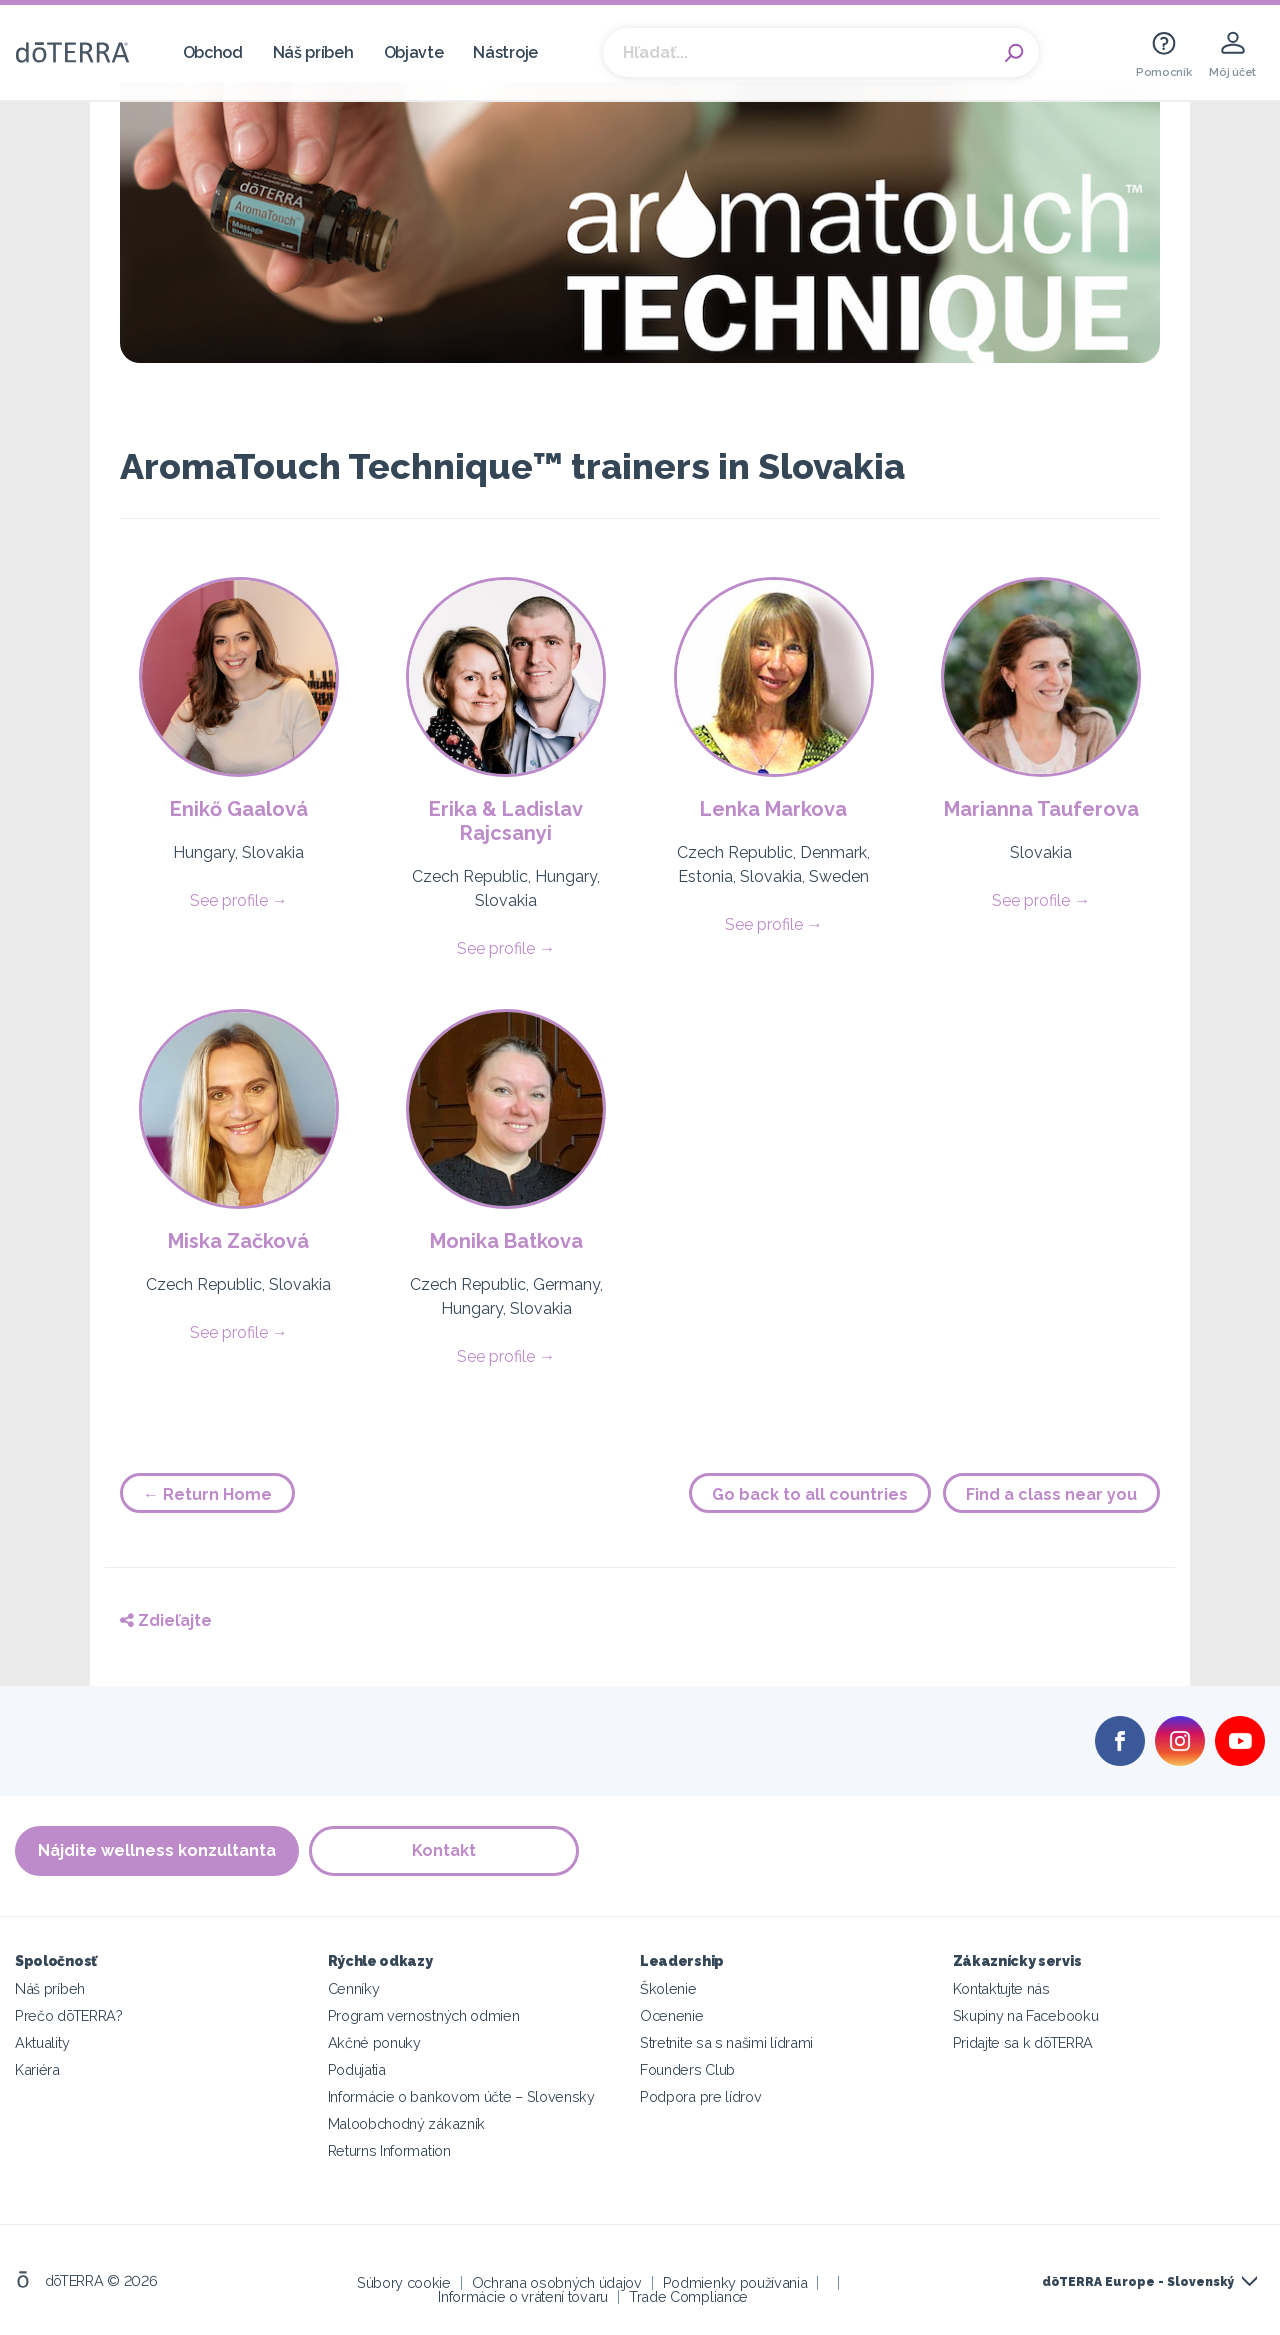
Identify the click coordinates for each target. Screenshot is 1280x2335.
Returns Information (389, 2150)
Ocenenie (672, 2015)
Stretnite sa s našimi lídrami (726, 2042)
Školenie (668, 1988)
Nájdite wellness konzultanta (157, 1850)
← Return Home (207, 1494)
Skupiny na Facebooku (1026, 2015)
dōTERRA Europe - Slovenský (1138, 2282)
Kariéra (37, 2069)
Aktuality (42, 2042)
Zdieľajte (166, 1620)
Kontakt (444, 1850)
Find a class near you (1051, 1494)
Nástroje (505, 52)
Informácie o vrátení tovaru (523, 2296)
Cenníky (354, 1988)
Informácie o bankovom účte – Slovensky (461, 2096)
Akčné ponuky (374, 2042)
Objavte (414, 52)
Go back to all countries (810, 1494)
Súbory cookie (404, 2282)
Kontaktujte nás (1001, 1988)
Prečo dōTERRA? (69, 2015)
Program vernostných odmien (424, 2015)
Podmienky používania (735, 2282)
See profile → (239, 900)
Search (1014, 53)
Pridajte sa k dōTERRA (1023, 2042)
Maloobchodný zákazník (407, 2123)
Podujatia (357, 2069)
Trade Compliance (688, 2296)
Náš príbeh (313, 52)
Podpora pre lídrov (700, 2096)
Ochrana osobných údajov (557, 2282)
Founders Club (687, 2069)
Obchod (213, 52)
